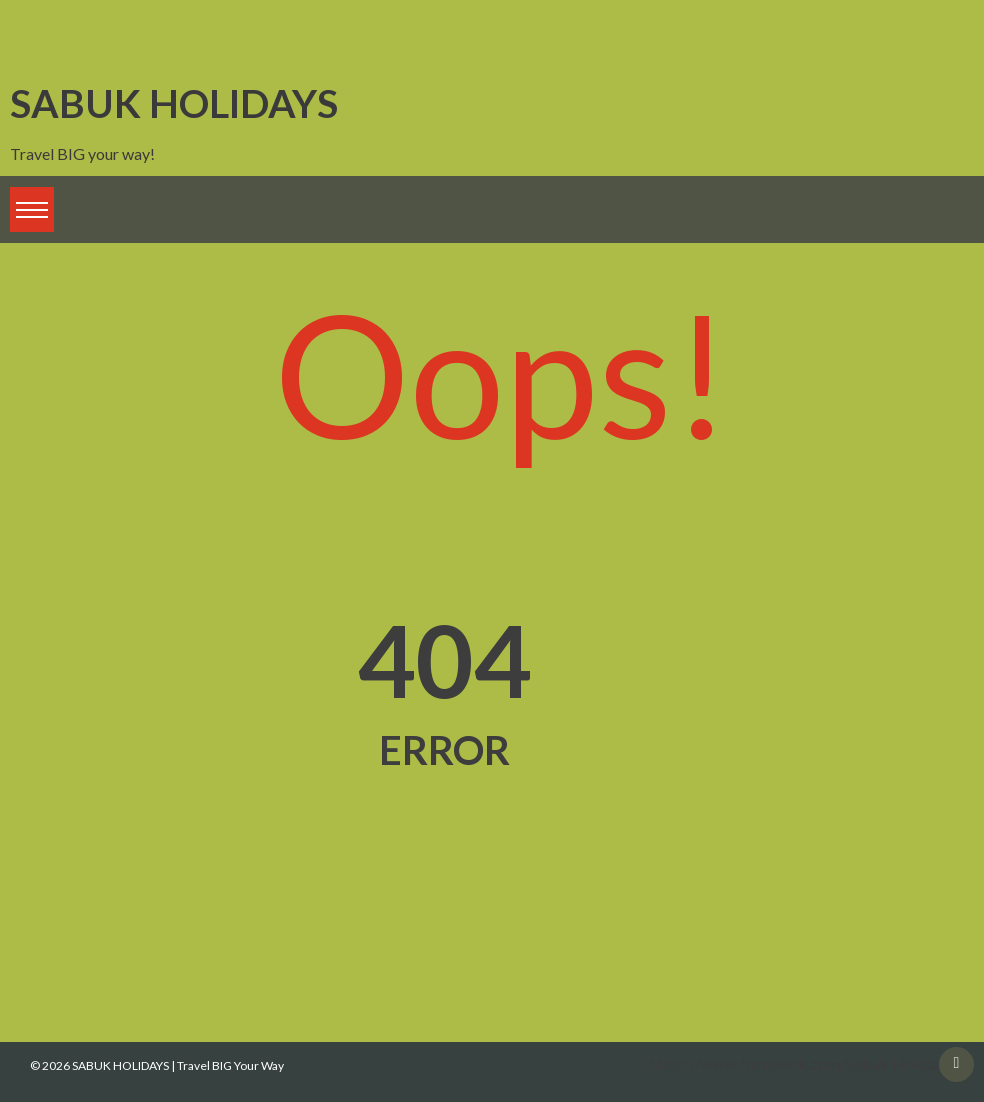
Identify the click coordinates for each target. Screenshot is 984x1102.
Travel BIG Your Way (230, 1065)
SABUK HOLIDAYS (174, 102)
